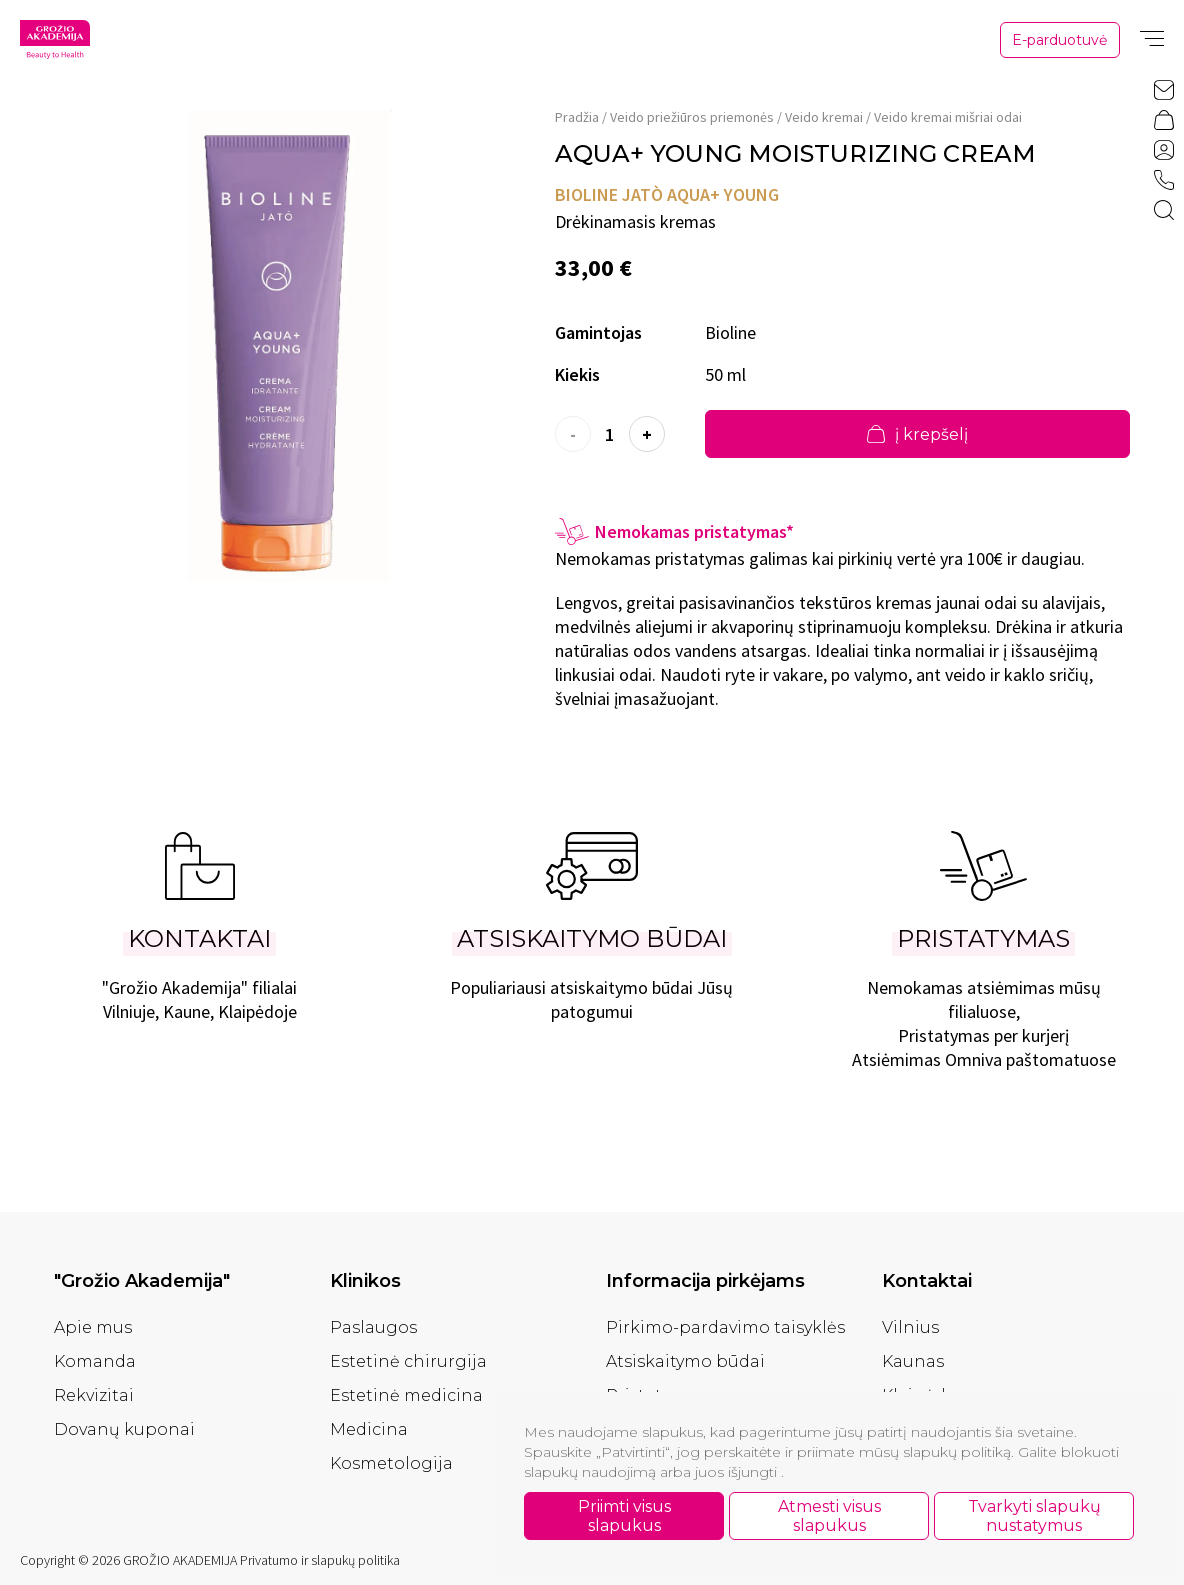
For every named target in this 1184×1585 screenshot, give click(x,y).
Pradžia (577, 117)
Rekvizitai (94, 1395)
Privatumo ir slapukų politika (320, 1560)
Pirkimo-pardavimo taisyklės (725, 1327)
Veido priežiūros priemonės (692, 117)
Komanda (95, 1361)
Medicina (369, 1429)
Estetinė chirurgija (408, 1361)
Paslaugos (373, 1327)
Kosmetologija (391, 1463)
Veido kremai (824, 117)
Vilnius (910, 1327)
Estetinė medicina (406, 1395)
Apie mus (93, 1327)
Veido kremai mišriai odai (948, 117)
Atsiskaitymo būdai (685, 1361)
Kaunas (913, 1361)
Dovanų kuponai (124, 1429)
